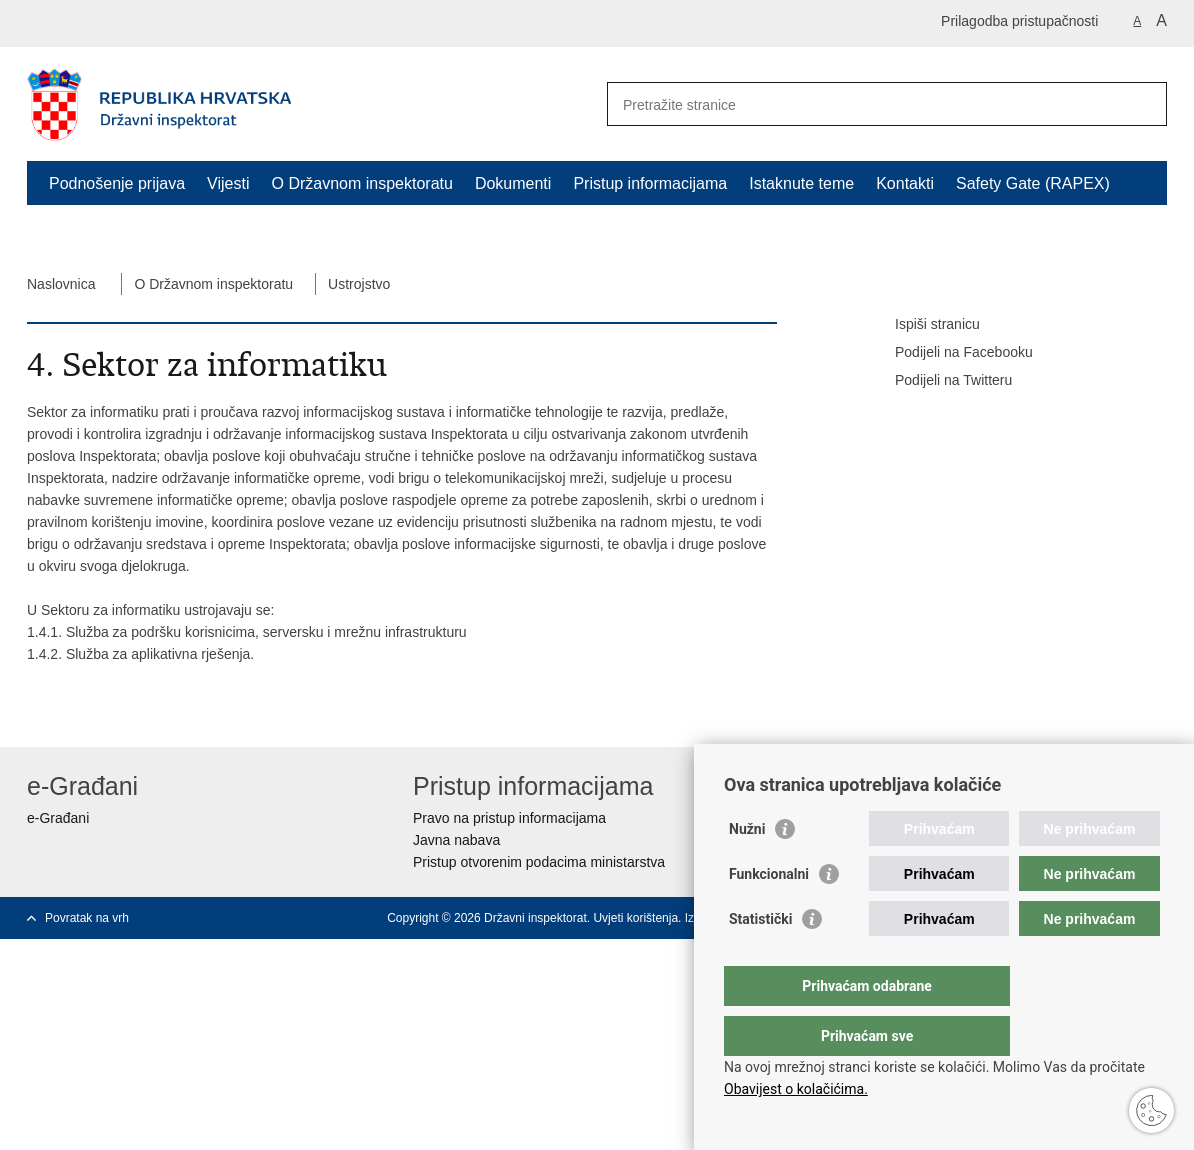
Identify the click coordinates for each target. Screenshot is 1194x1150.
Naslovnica (61, 284)
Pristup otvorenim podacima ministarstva (539, 862)
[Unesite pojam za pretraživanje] (865, 104)
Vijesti (228, 183)
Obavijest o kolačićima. (796, 1089)
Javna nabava (456, 840)
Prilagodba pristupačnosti (1019, 21)
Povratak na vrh (87, 918)
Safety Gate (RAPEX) (1033, 183)
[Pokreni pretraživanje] (1144, 104)
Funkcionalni (769, 914)
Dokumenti (513, 183)
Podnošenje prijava (117, 183)
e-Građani (58, 818)
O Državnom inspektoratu (361, 183)
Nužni (747, 869)
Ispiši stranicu (923, 325)
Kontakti (905, 183)
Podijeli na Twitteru (939, 381)
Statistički (760, 959)
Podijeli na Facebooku (950, 353)
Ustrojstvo (359, 284)
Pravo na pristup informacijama (509, 818)
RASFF (75, 229)
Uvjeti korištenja (635, 918)
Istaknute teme (801, 183)
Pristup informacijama (650, 183)
